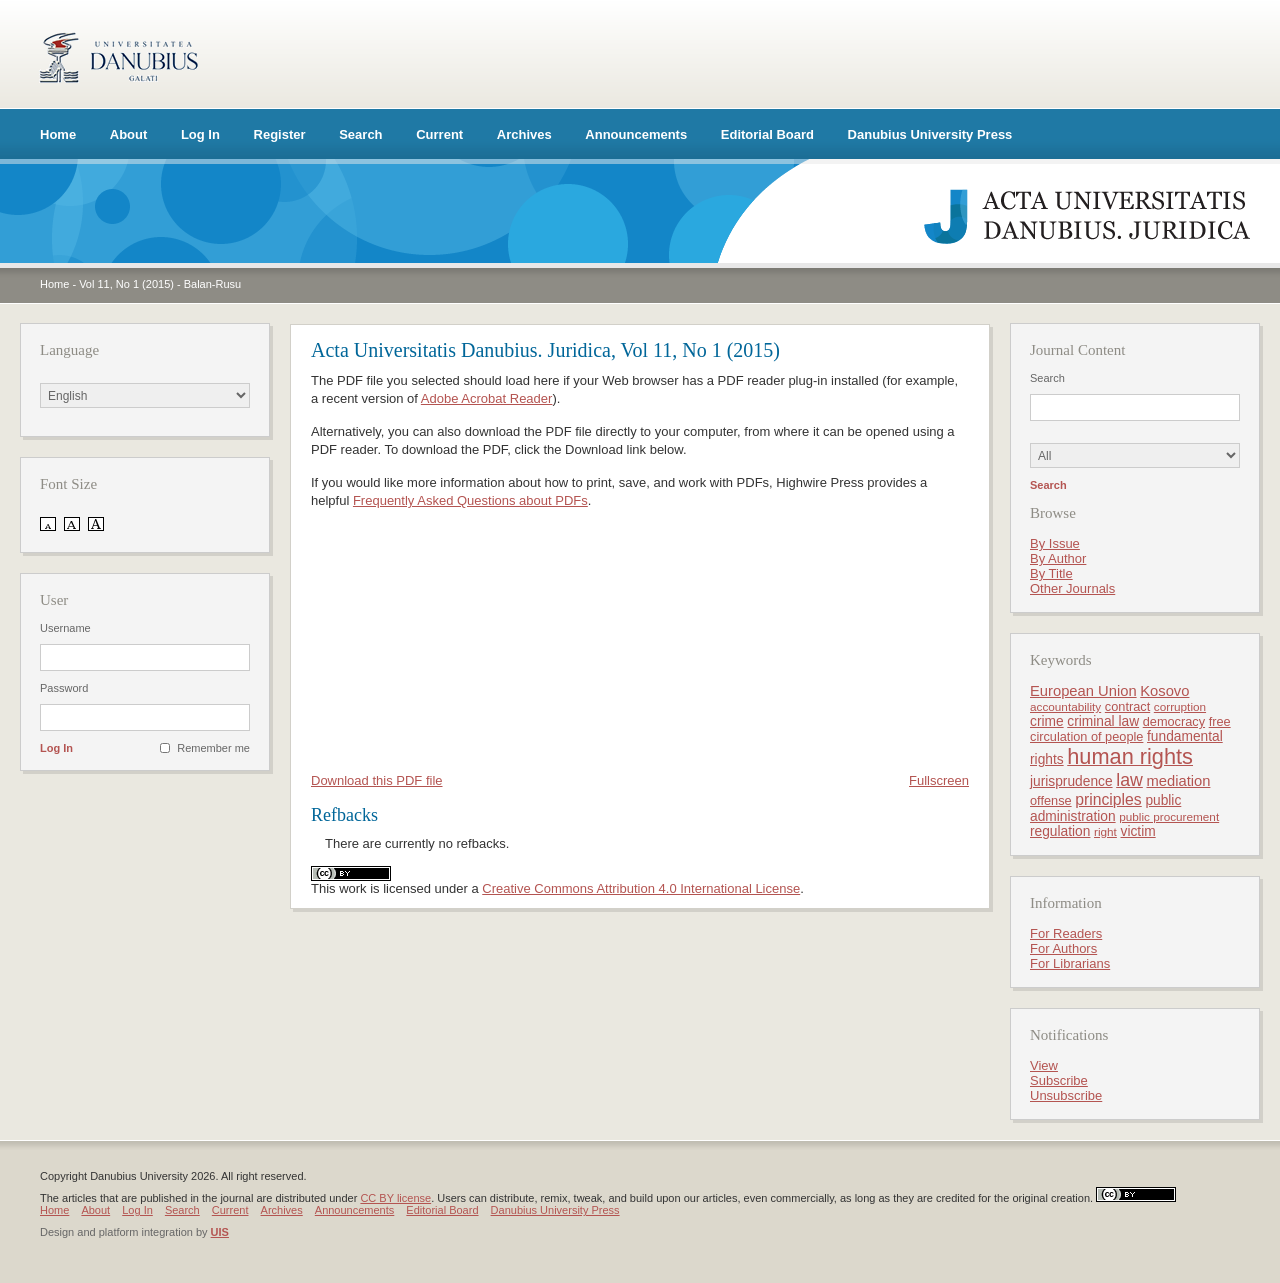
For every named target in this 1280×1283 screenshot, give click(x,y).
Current (439, 134)
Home (58, 134)
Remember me (213, 748)
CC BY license (395, 1198)
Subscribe (1059, 1080)
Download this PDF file (377, 780)
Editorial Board (767, 134)
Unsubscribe (1066, 1095)
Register (280, 134)
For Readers (1066, 933)
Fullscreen (939, 780)
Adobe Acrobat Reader (487, 398)
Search (360, 134)
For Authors (1063, 948)
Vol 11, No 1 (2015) (126, 284)
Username (65, 628)
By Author (1058, 558)
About (129, 134)
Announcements (636, 134)
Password (64, 688)
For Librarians (1070, 963)
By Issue (1055, 543)
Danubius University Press (930, 134)
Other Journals (1072, 588)
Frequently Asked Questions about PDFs (470, 500)
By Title (1051, 573)
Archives (524, 134)
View (1044, 1065)
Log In (200, 134)
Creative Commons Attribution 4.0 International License (641, 888)
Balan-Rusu (212, 284)
